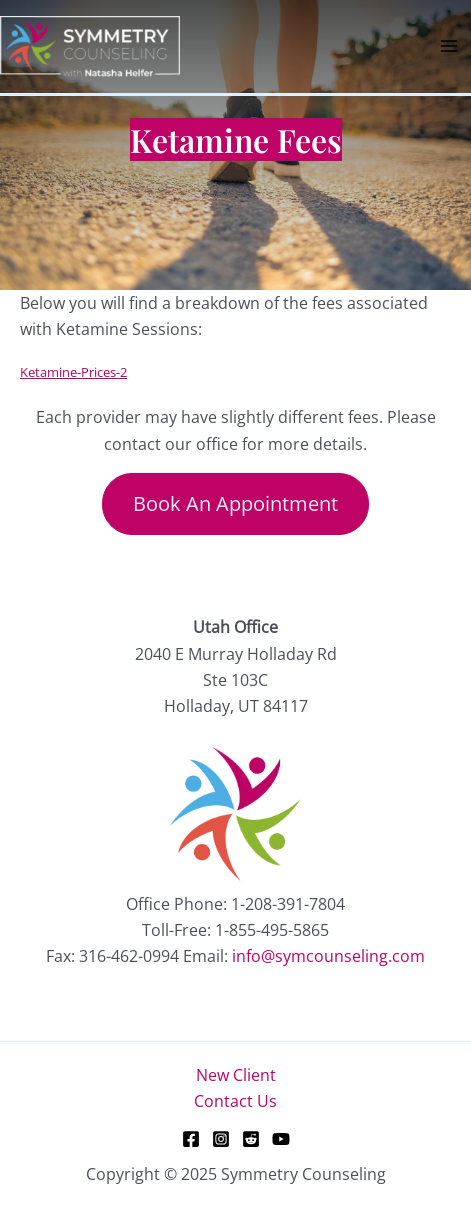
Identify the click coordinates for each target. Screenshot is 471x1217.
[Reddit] (251, 1139)
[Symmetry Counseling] (90, 45)
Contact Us (235, 1101)
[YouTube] (281, 1139)
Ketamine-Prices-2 (73, 372)
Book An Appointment (235, 503)
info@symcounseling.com (328, 956)
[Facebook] (191, 1139)
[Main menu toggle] (449, 46)
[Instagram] (221, 1139)
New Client (236, 1075)
